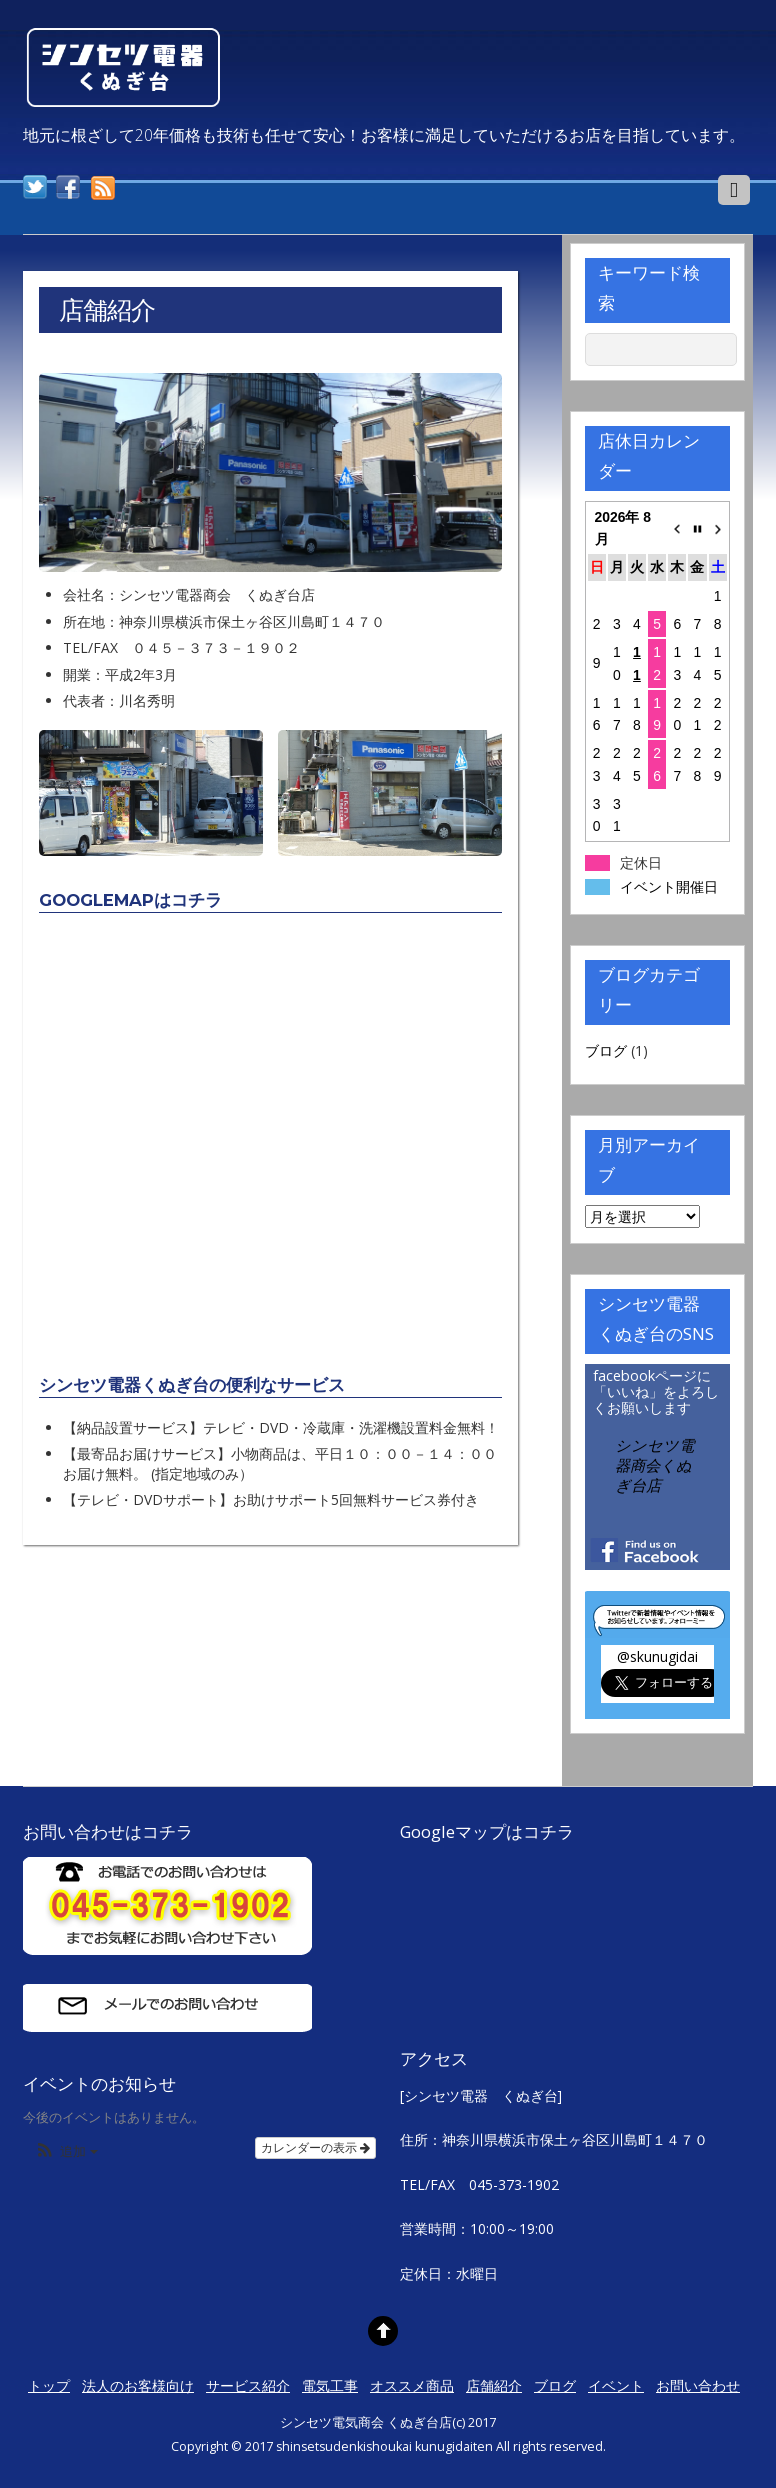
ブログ (606, 1050)
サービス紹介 (248, 2385)
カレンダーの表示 (315, 2148)
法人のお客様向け (138, 2385)
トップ (49, 2385)
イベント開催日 (669, 887)
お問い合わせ (698, 2385)
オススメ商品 (412, 2385)
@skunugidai (657, 1656)
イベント (616, 2385)
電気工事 (330, 2385)
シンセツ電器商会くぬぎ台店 (654, 1465)
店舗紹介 (494, 2385)
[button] (66, 2152)
